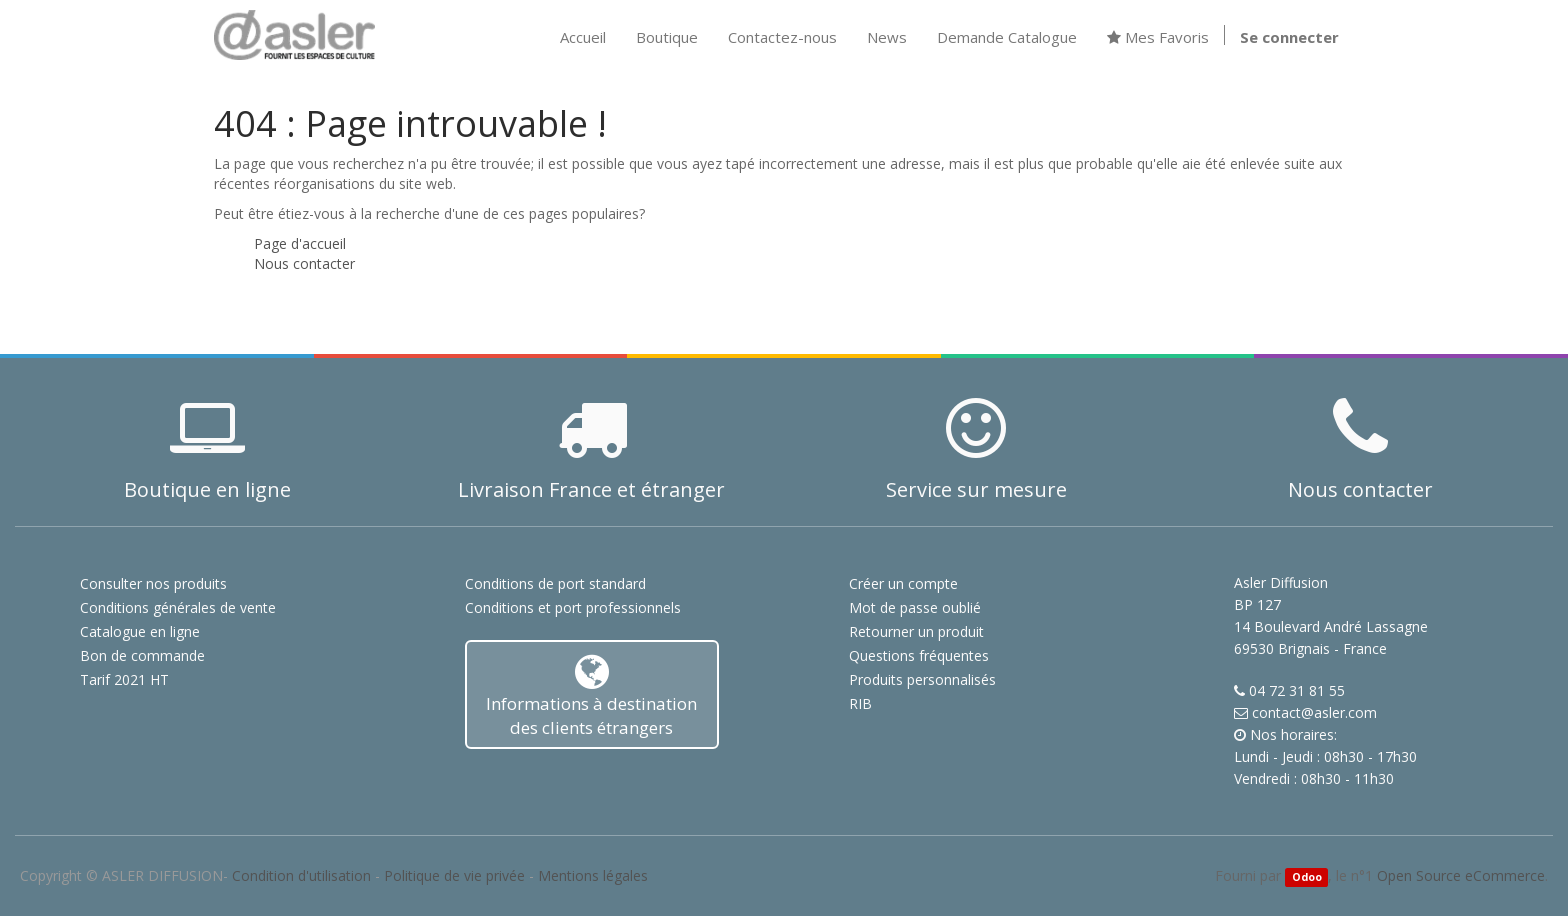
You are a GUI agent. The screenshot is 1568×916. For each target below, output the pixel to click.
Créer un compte (903, 583)
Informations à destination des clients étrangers (592, 695)
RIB (860, 703)
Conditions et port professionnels (573, 607)
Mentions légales (593, 875)
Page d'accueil (300, 243)
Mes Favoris (1158, 37)
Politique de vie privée (454, 875)
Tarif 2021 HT (124, 679)
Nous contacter (304, 263)
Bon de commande (142, 655)
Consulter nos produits (153, 583)
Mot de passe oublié (915, 607)
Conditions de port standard (555, 583)
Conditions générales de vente (178, 607)
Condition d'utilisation (301, 875)
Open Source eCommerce (1461, 875)
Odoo (1307, 877)
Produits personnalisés (922, 679)
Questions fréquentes (919, 655)
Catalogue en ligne (140, 631)
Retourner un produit (916, 631)
